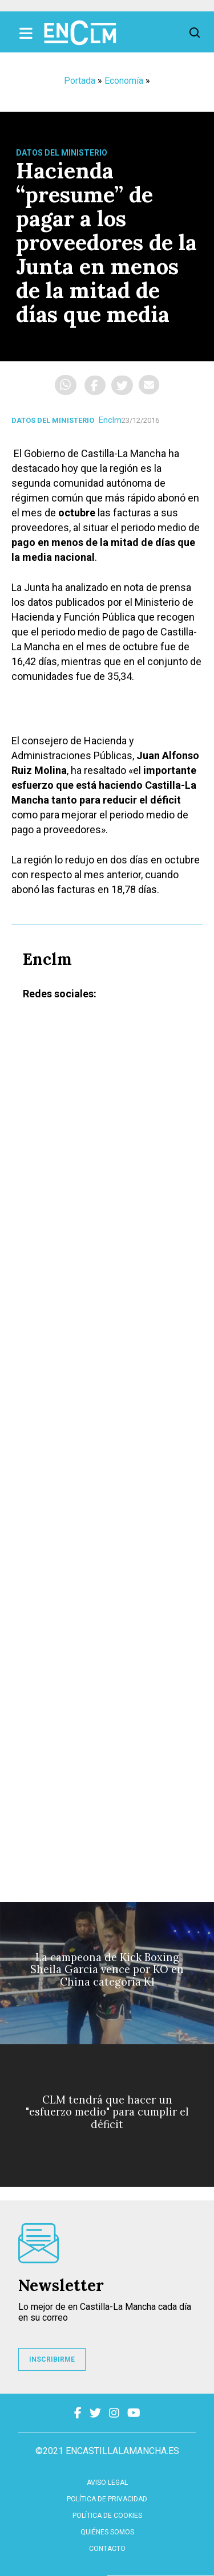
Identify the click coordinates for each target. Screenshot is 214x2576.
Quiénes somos (107, 2532)
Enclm (110, 420)
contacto (107, 2549)
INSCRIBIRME (52, 2359)
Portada (79, 80)
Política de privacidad (107, 2499)
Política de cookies (107, 2516)
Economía (123, 80)
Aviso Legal (107, 2483)
